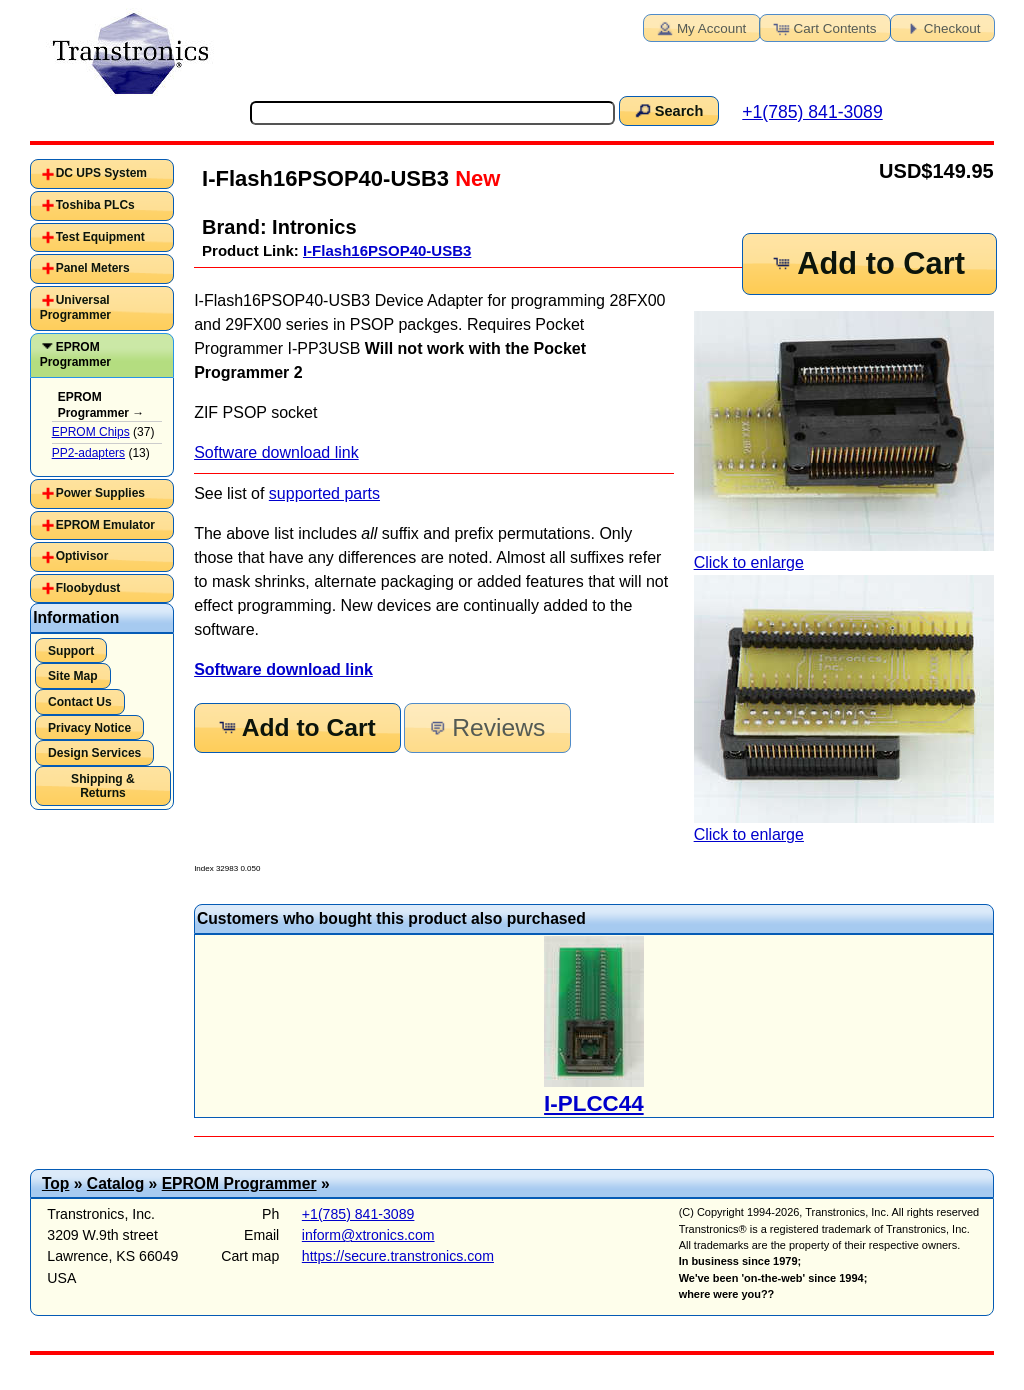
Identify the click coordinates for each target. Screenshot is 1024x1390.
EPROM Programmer (75, 355)
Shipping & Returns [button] (103, 786)
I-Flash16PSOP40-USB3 (387, 250)
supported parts (324, 493)
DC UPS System (101, 173)
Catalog (115, 1183)
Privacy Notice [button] (89, 728)
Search (668, 110)
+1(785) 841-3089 (812, 112)
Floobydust (88, 588)
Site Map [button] (73, 676)
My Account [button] (700, 27)
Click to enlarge (844, 441)
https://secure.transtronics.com (398, 1256)
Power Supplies (100, 493)
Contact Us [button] (80, 702)
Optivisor (82, 556)
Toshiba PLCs (95, 205)
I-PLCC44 (594, 1103)
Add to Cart (868, 263)
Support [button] (71, 651)
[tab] (102, 174)
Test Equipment (100, 237)
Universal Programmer (75, 308)
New (474, 178)
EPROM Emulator (105, 525)
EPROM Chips (91, 432)
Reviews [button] (485, 727)
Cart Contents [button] (824, 27)
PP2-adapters (88, 453)
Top (56, 1183)
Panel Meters (93, 268)
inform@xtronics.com (368, 1235)
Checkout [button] (941, 27)
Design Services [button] (94, 753)
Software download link (276, 452)
